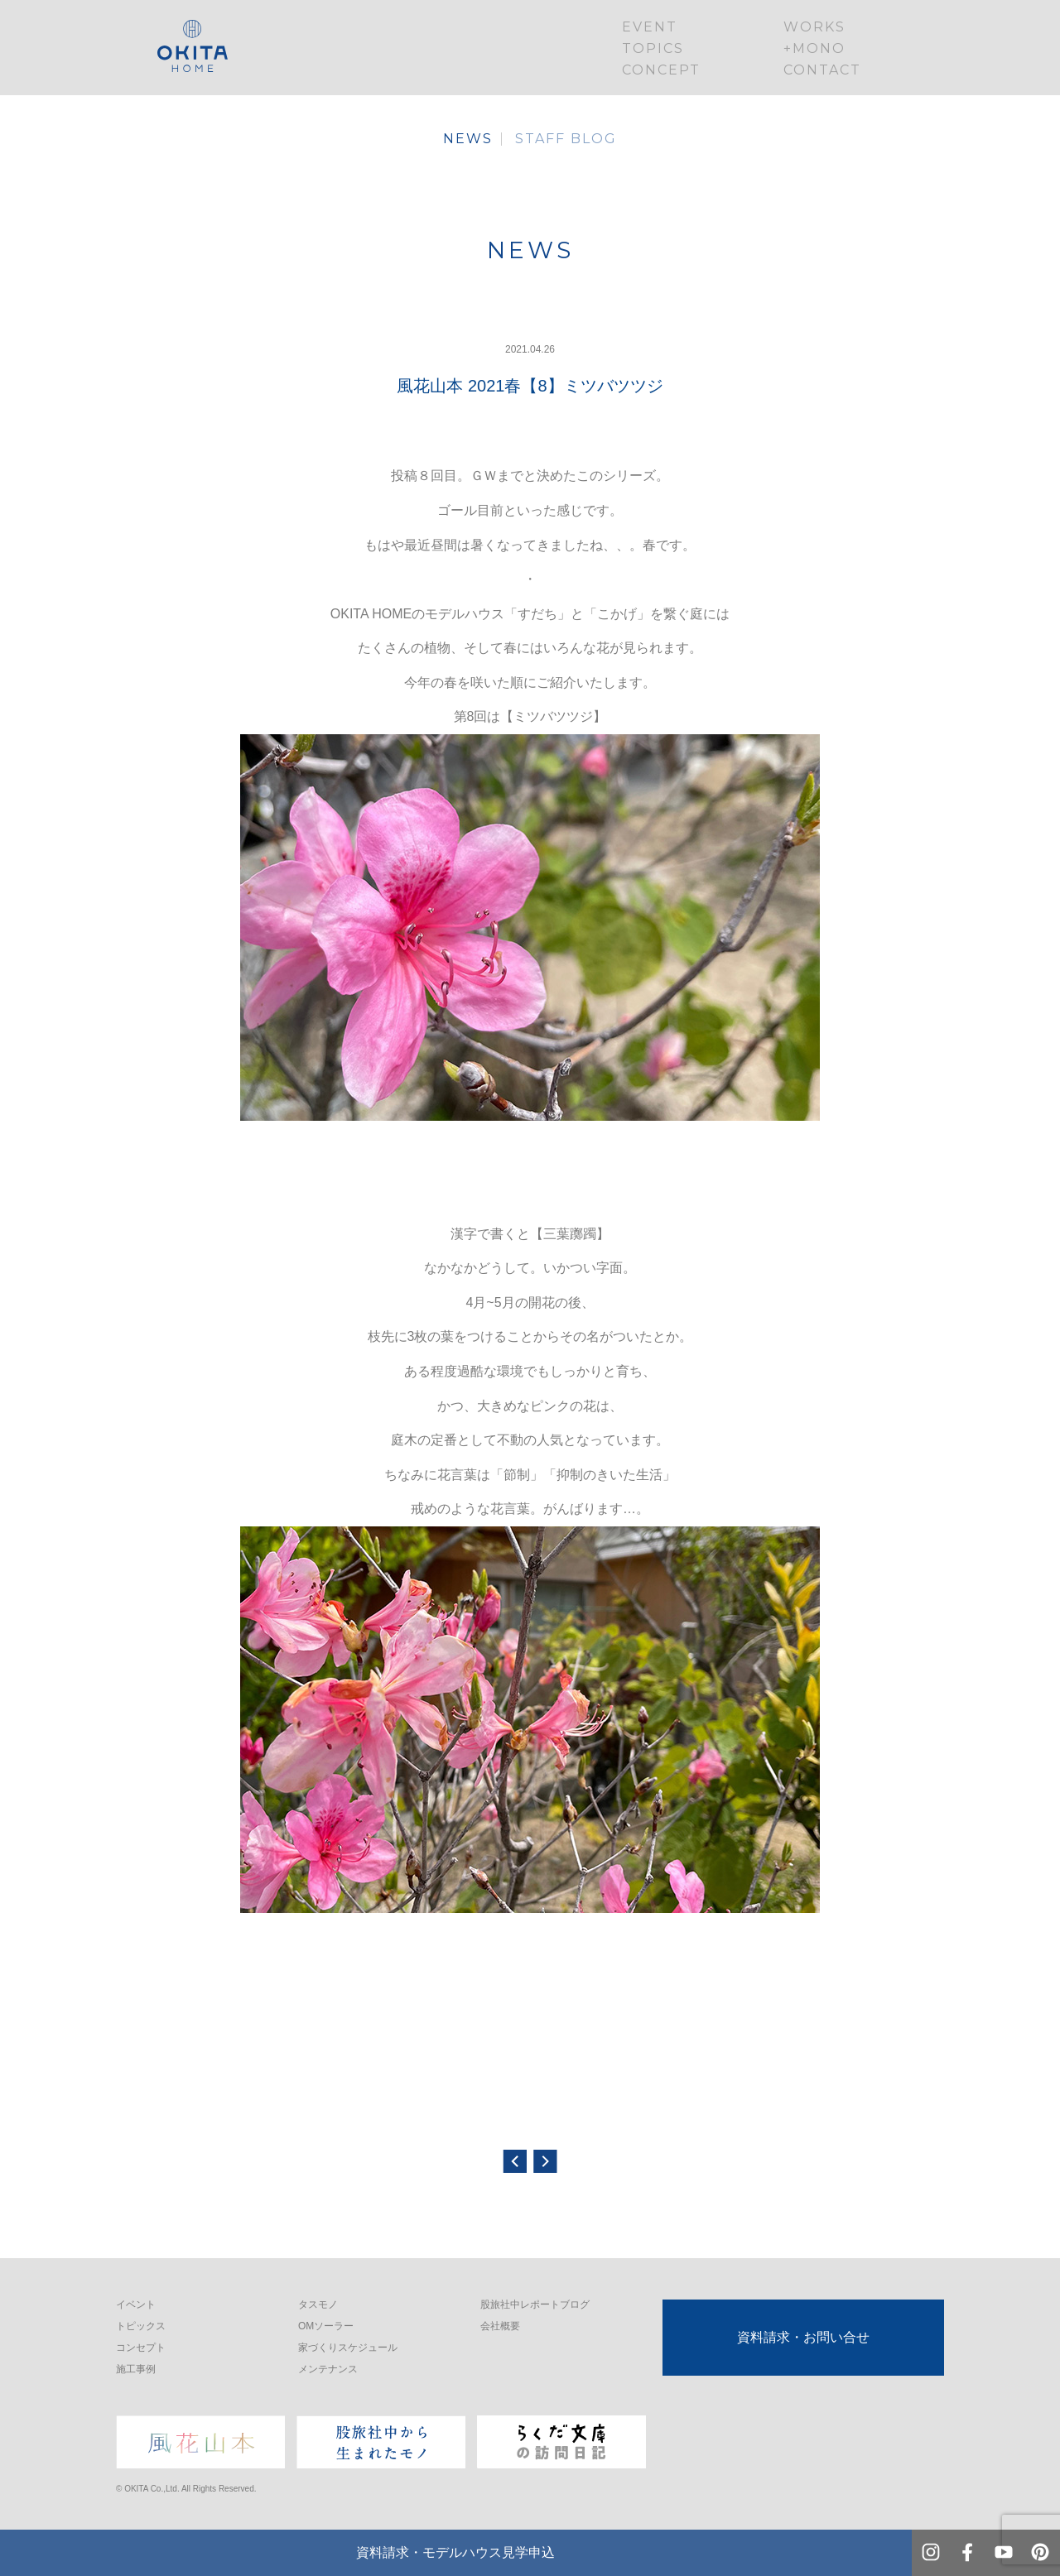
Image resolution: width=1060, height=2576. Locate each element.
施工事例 (136, 2369)
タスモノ (318, 2304)
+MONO (814, 48)
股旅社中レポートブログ (535, 2304)
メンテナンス (328, 2369)
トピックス (141, 2326)
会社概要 (500, 2326)
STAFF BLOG (566, 139)
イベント (136, 2304)
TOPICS (653, 48)
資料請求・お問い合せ (803, 2337)
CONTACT (822, 70)
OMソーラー (326, 2326)
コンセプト (141, 2347)
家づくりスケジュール (348, 2347)
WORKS (814, 27)
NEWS (468, 139)
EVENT (649, 27)
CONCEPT (661, 70)
